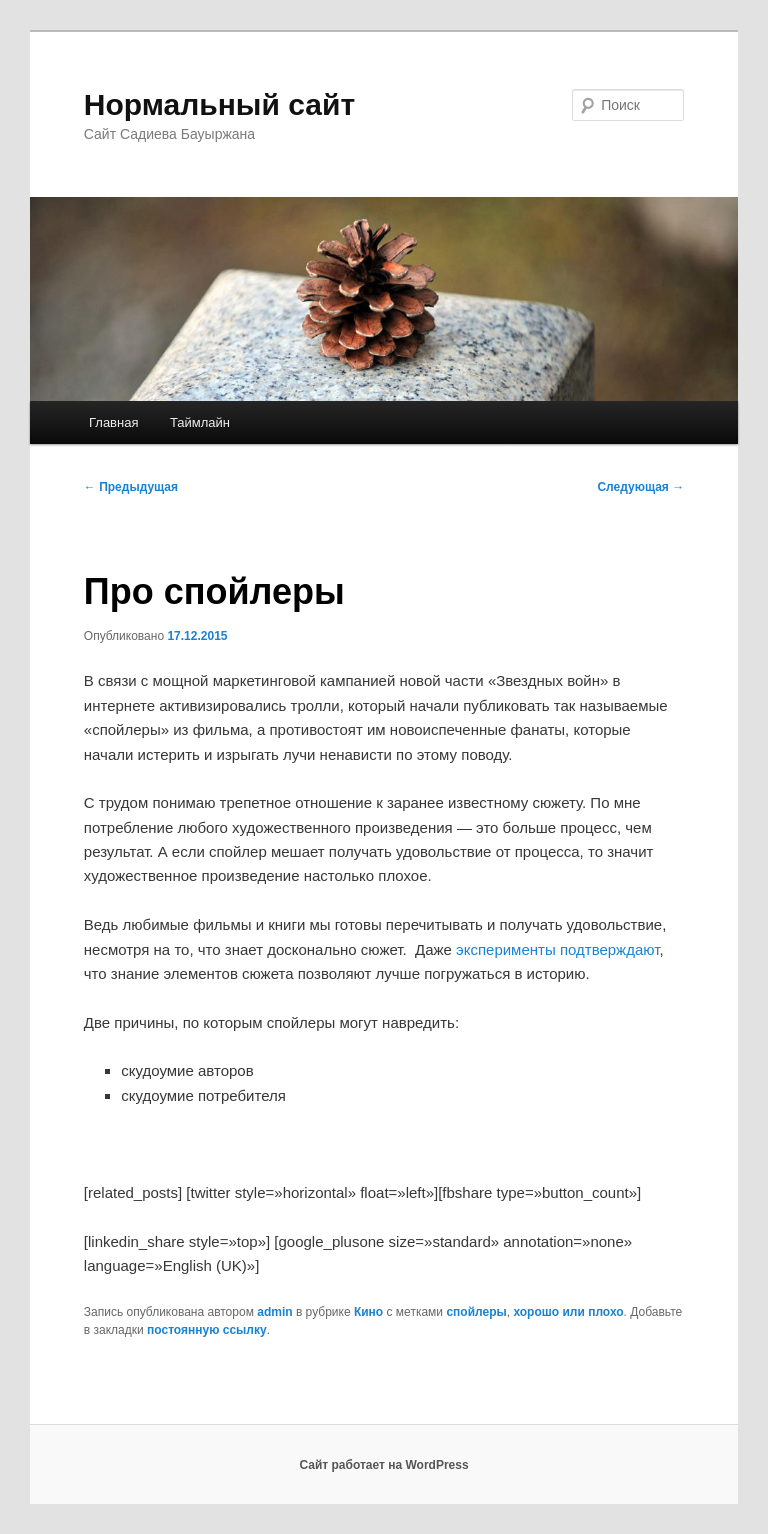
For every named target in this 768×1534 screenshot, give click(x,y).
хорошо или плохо (568, 1312)
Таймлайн (200, 422)
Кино (368, 1312)
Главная (113, 422)
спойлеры (476, 1312)
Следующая (640, 487)
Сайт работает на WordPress (383, 1465)
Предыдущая (131, 487)
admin (274, 1312)
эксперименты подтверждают (557, 949)
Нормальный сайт (219, 104)
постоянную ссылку (207, 1330)
